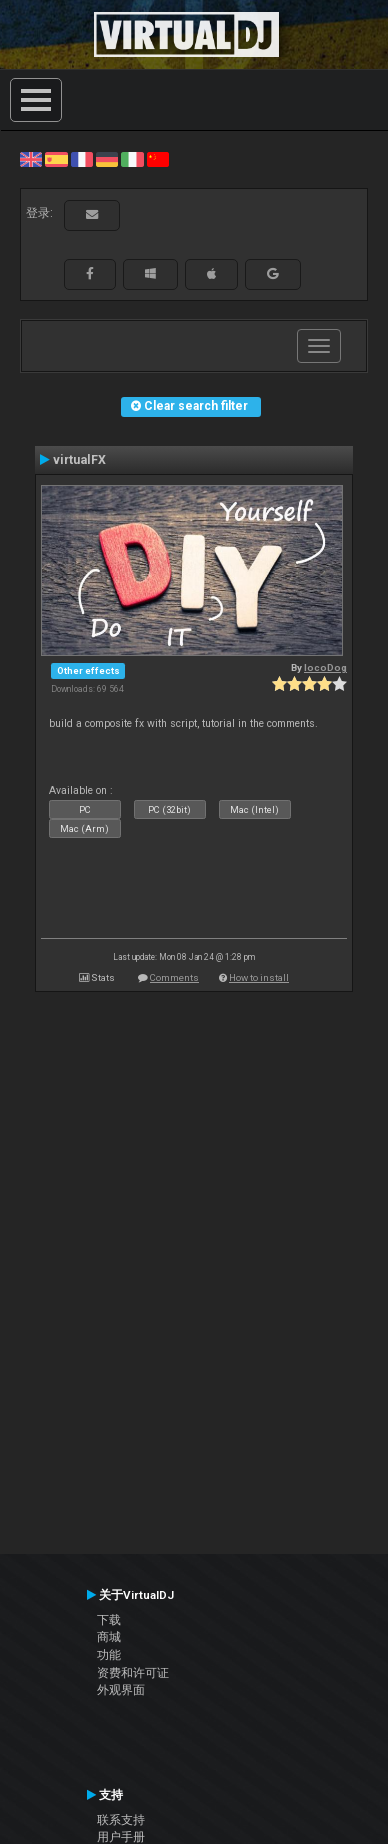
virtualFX (79, 460)
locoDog (325, 667)
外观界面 (121, 1690)
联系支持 (121, 1820)
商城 (109, 1637)
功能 (109, 1655)
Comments (174, 977)
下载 (109, 1620)
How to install (259, 977)
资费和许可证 (133, 1673)
